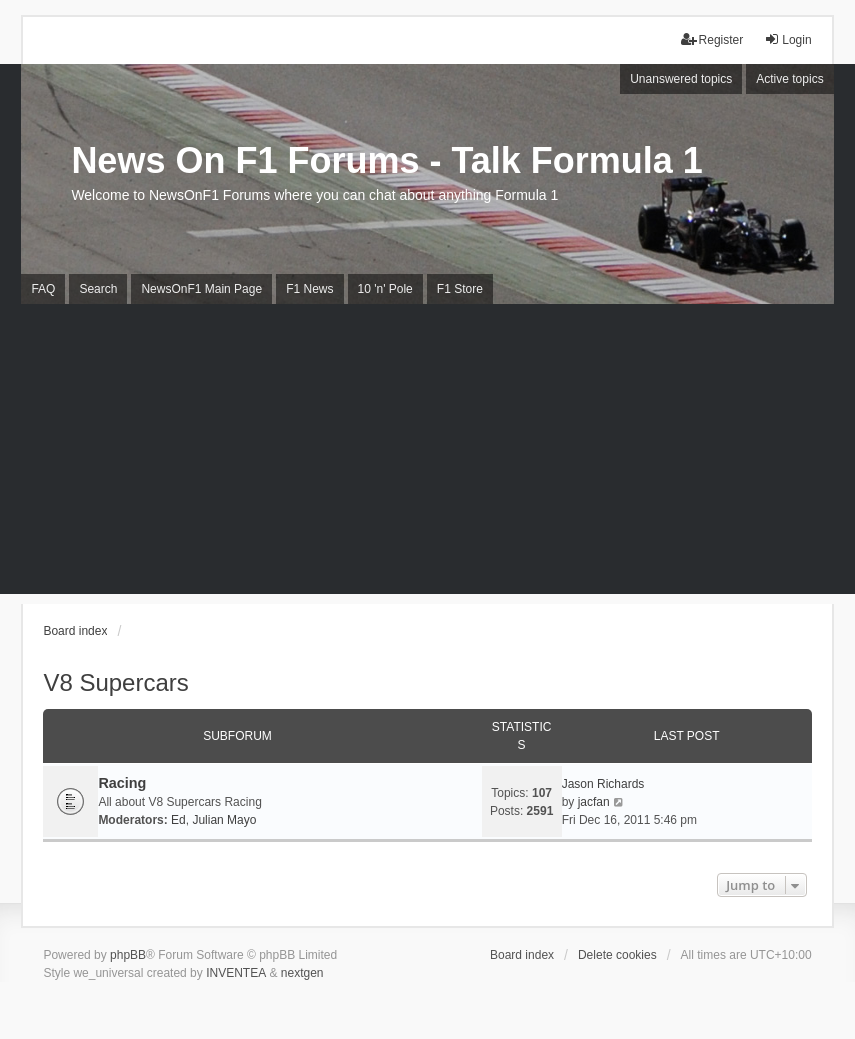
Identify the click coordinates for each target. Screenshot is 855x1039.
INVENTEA (236, 973)
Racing (122, 783)
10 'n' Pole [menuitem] (385, 289)
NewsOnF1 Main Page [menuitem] (201, 289)
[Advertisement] (427, 454)
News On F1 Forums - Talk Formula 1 (386, 160)
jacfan (594, 802)
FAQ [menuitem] (43, 289)
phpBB (128, 955)
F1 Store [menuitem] (460, 289)
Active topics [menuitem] (789, 79)
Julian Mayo (224, 820)
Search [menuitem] (98, 289)
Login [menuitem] (787, 39)
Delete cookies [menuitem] (617, 955)
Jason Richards (603, 784)
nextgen (302, 973)
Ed (178, 820)
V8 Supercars (115, 682)
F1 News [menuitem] (309, 289)
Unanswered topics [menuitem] (681, 79)
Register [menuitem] (712, 39)
